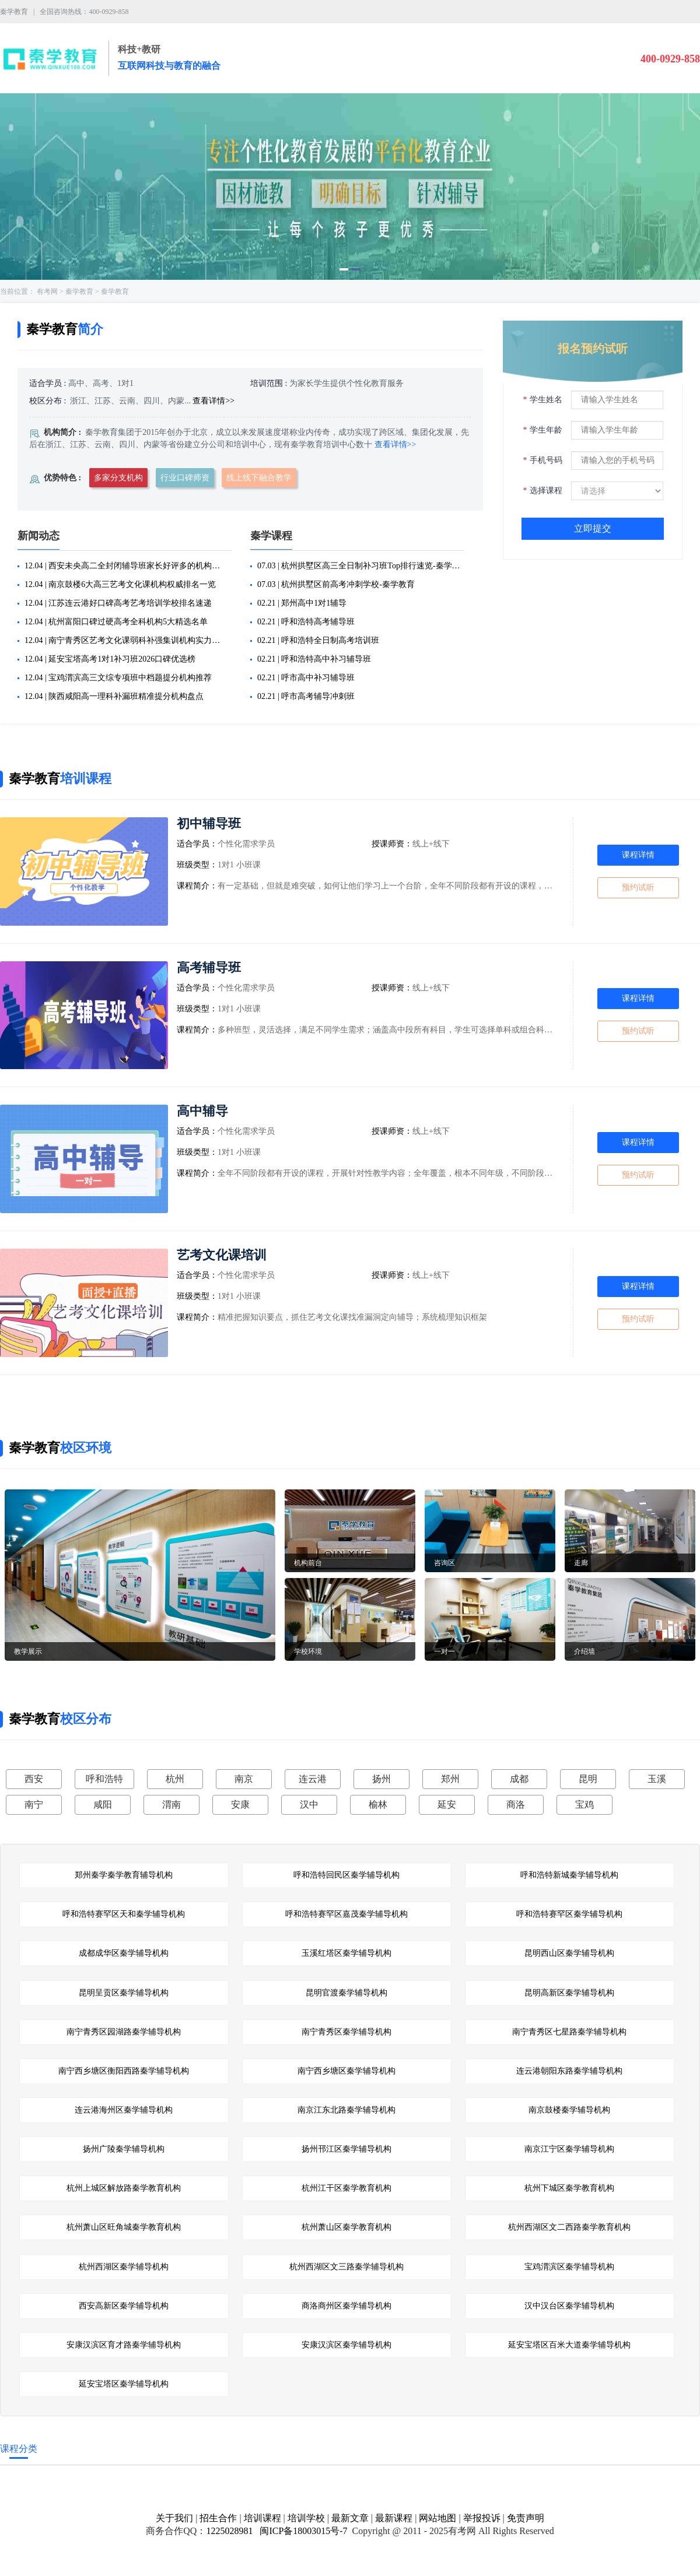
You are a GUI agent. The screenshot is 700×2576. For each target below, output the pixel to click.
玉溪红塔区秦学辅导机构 (346, 1953)
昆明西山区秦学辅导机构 (569, 1953)
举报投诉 (482, 2518)
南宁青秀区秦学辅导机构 (346, 2031)
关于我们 (174, 2518)
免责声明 (525, 2518)
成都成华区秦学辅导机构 (124, 1953)
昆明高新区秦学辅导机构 (569, 1992)
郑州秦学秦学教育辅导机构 (124, 1875)
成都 (519, 1779)
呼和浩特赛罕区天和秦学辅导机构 (123, 1914)
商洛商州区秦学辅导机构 (346, 2305)
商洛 (515, 1804)
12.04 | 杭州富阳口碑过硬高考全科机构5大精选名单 (116, 621)
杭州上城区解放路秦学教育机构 (123, 2188)
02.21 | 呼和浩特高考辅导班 (306, 621)
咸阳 (102, 1804)
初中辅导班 (209, 823)
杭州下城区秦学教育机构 (569, 2188)
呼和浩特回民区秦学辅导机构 (346, 1875)
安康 (240, 1804)
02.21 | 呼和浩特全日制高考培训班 (318, 640)
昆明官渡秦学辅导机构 (346, 1992)
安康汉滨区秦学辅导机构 (346, 2344)
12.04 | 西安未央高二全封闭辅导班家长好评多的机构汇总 (126, 565)
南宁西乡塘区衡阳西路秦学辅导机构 (123, 2071)
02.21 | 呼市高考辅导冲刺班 (306, 696)
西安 (33, 1779)
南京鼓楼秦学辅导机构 (569, 2110)
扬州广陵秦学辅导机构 (123, 2149)
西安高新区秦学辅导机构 (124, 2305)
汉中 (309, 1804)
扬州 (381, 1779)
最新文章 (350, 2518)
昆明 (588, 1779)
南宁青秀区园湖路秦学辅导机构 (123, 2031)
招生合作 (218, 2518)
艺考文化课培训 (222, 1255)
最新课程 (393, 2518)
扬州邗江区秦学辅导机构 (346, 2149)
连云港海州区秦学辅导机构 (124, 2110)
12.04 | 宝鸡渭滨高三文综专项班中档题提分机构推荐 (118, 677)
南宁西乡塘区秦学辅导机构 (347, 2071)
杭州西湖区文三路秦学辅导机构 (346, 2266)
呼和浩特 (104, 1779)
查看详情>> (213, 400)
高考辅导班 (209, 967)
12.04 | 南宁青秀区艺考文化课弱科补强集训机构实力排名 (126, 640)
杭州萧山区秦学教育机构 (346, 2227)
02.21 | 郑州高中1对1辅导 (301, 603)
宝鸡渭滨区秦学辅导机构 (569, 2266)
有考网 (47, 291)
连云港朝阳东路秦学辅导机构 (569, 2071)
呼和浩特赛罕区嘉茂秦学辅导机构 (346, 1914)
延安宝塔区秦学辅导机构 (124, 2384)
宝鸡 (584, 1804)
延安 (447, 1804)
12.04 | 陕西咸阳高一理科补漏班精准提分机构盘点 (114, 696)
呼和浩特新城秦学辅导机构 (569, 1875)
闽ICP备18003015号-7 (302, 2531)
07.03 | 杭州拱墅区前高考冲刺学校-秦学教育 (336, 584)
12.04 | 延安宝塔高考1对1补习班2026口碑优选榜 (109, 659)
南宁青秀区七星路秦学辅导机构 (569, 2031)
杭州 (175, 1779)
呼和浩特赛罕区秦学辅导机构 (569, 1914)
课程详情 (638, 855)
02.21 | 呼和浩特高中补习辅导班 (314, 659)
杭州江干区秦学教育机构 (346, 2188)
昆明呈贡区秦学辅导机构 (124, 1992)
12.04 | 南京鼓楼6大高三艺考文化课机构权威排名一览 (120, 584)
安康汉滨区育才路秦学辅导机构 (123, 2344)
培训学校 (306, 2518)
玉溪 (657, 1779)
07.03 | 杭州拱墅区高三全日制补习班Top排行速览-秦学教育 (358, 565)
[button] (344, 269)
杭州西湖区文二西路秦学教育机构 (569, 2227)
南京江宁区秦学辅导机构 (569, 2149)
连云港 (313, 1779)
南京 (244, 1779)
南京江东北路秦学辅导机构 (347, 2110)
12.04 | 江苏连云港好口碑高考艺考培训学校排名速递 (118, 603)
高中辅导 (202, 1111)
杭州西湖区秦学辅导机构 (124, 2266)
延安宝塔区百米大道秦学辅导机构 (569, 2344)
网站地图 (437, 2518)
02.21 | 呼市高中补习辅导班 (306, 677)
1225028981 (229, 2531)
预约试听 (638, 887)
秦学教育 (79, 291)
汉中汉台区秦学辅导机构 (569, 2305)
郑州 (450, 1779)
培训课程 (262, 2518)
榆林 (378, 1804)
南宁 (33, 1804)
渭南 (171, 1804)
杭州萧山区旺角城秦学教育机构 (123, 2227)
